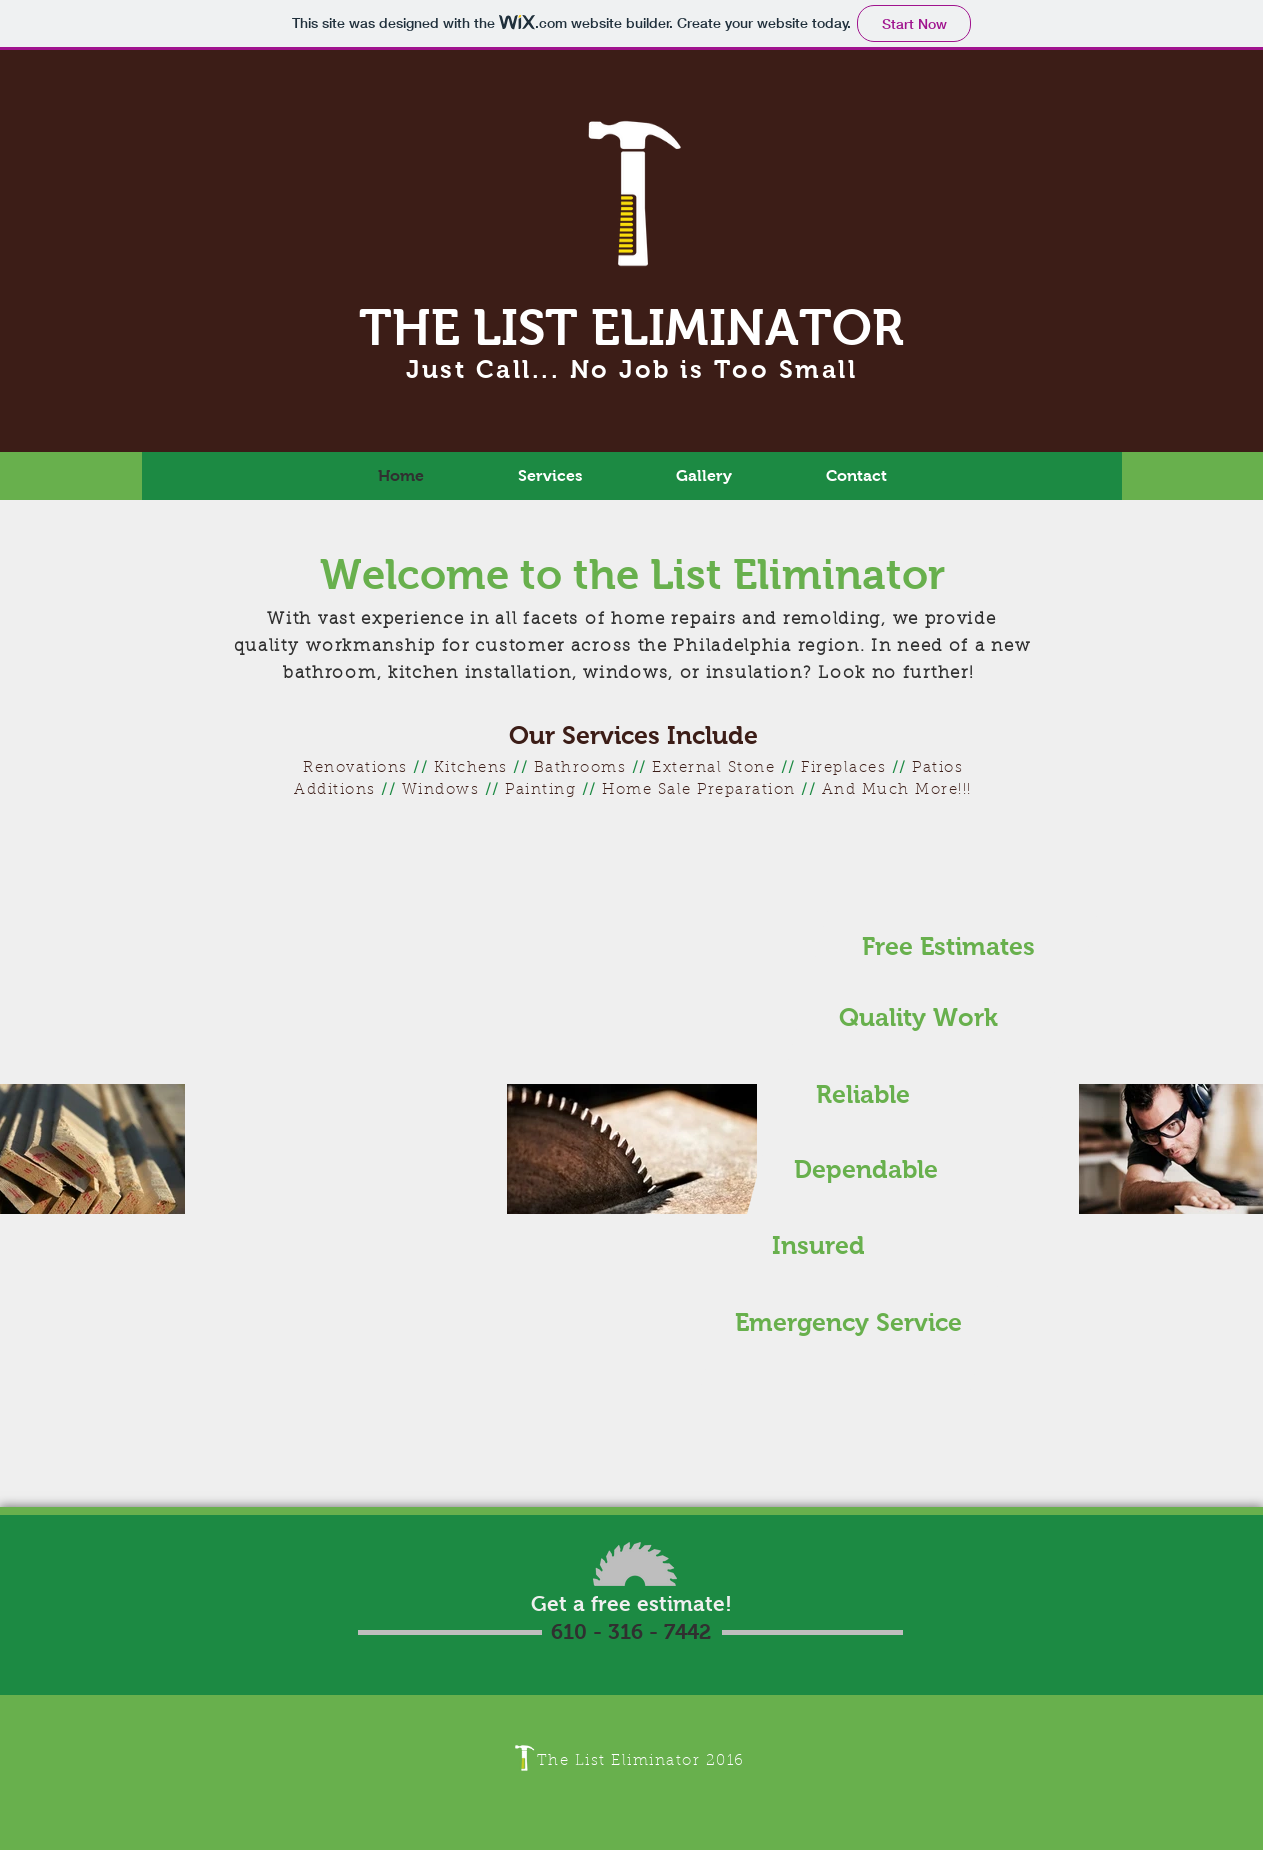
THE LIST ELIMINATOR (631, 327)
